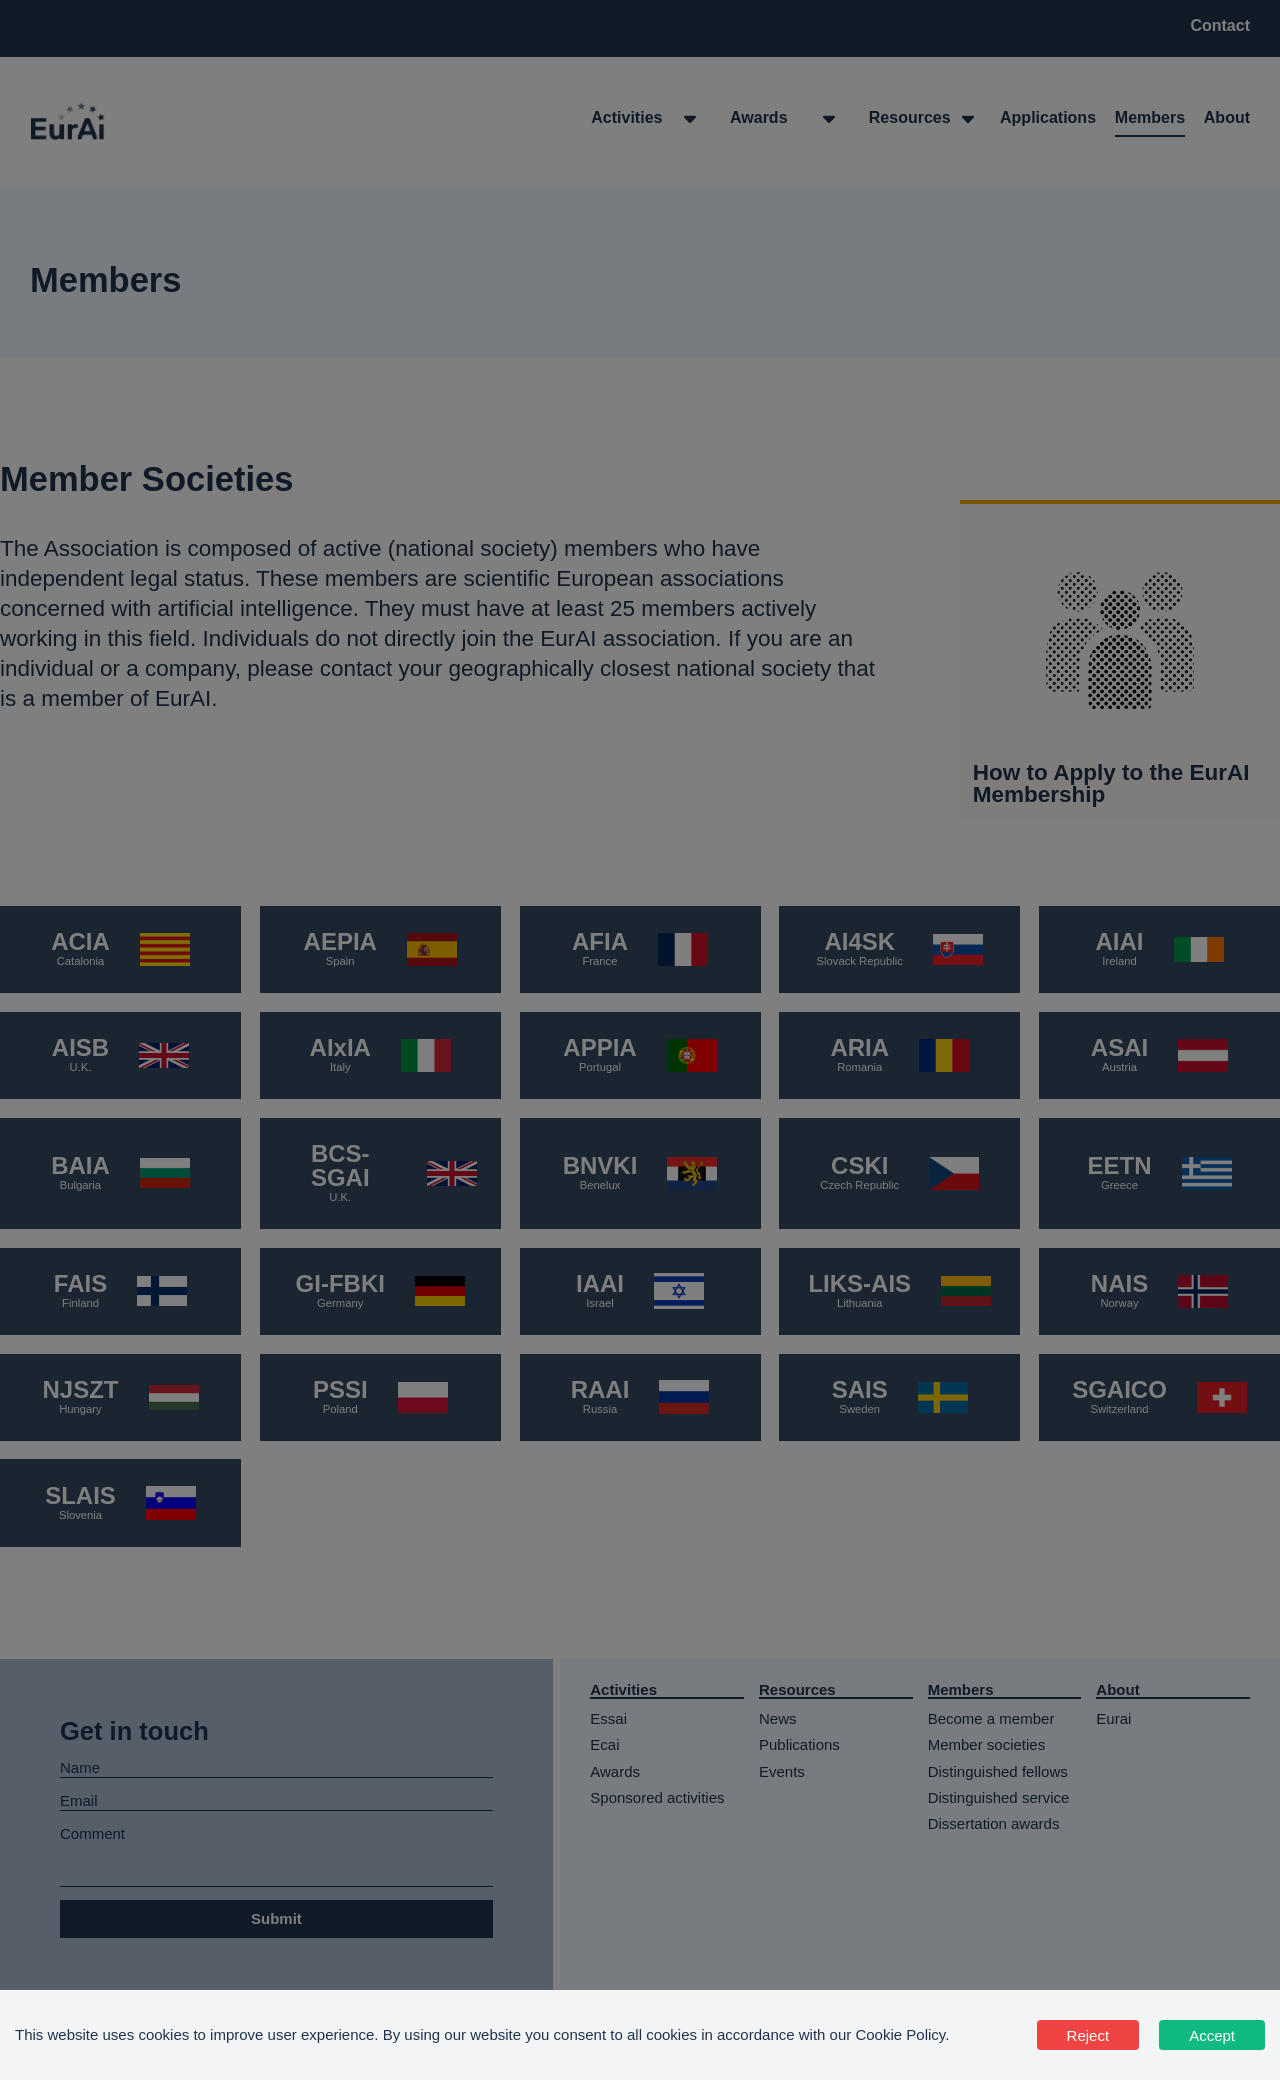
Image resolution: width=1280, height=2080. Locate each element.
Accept (1212, 2035)
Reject (1088, 2035)
